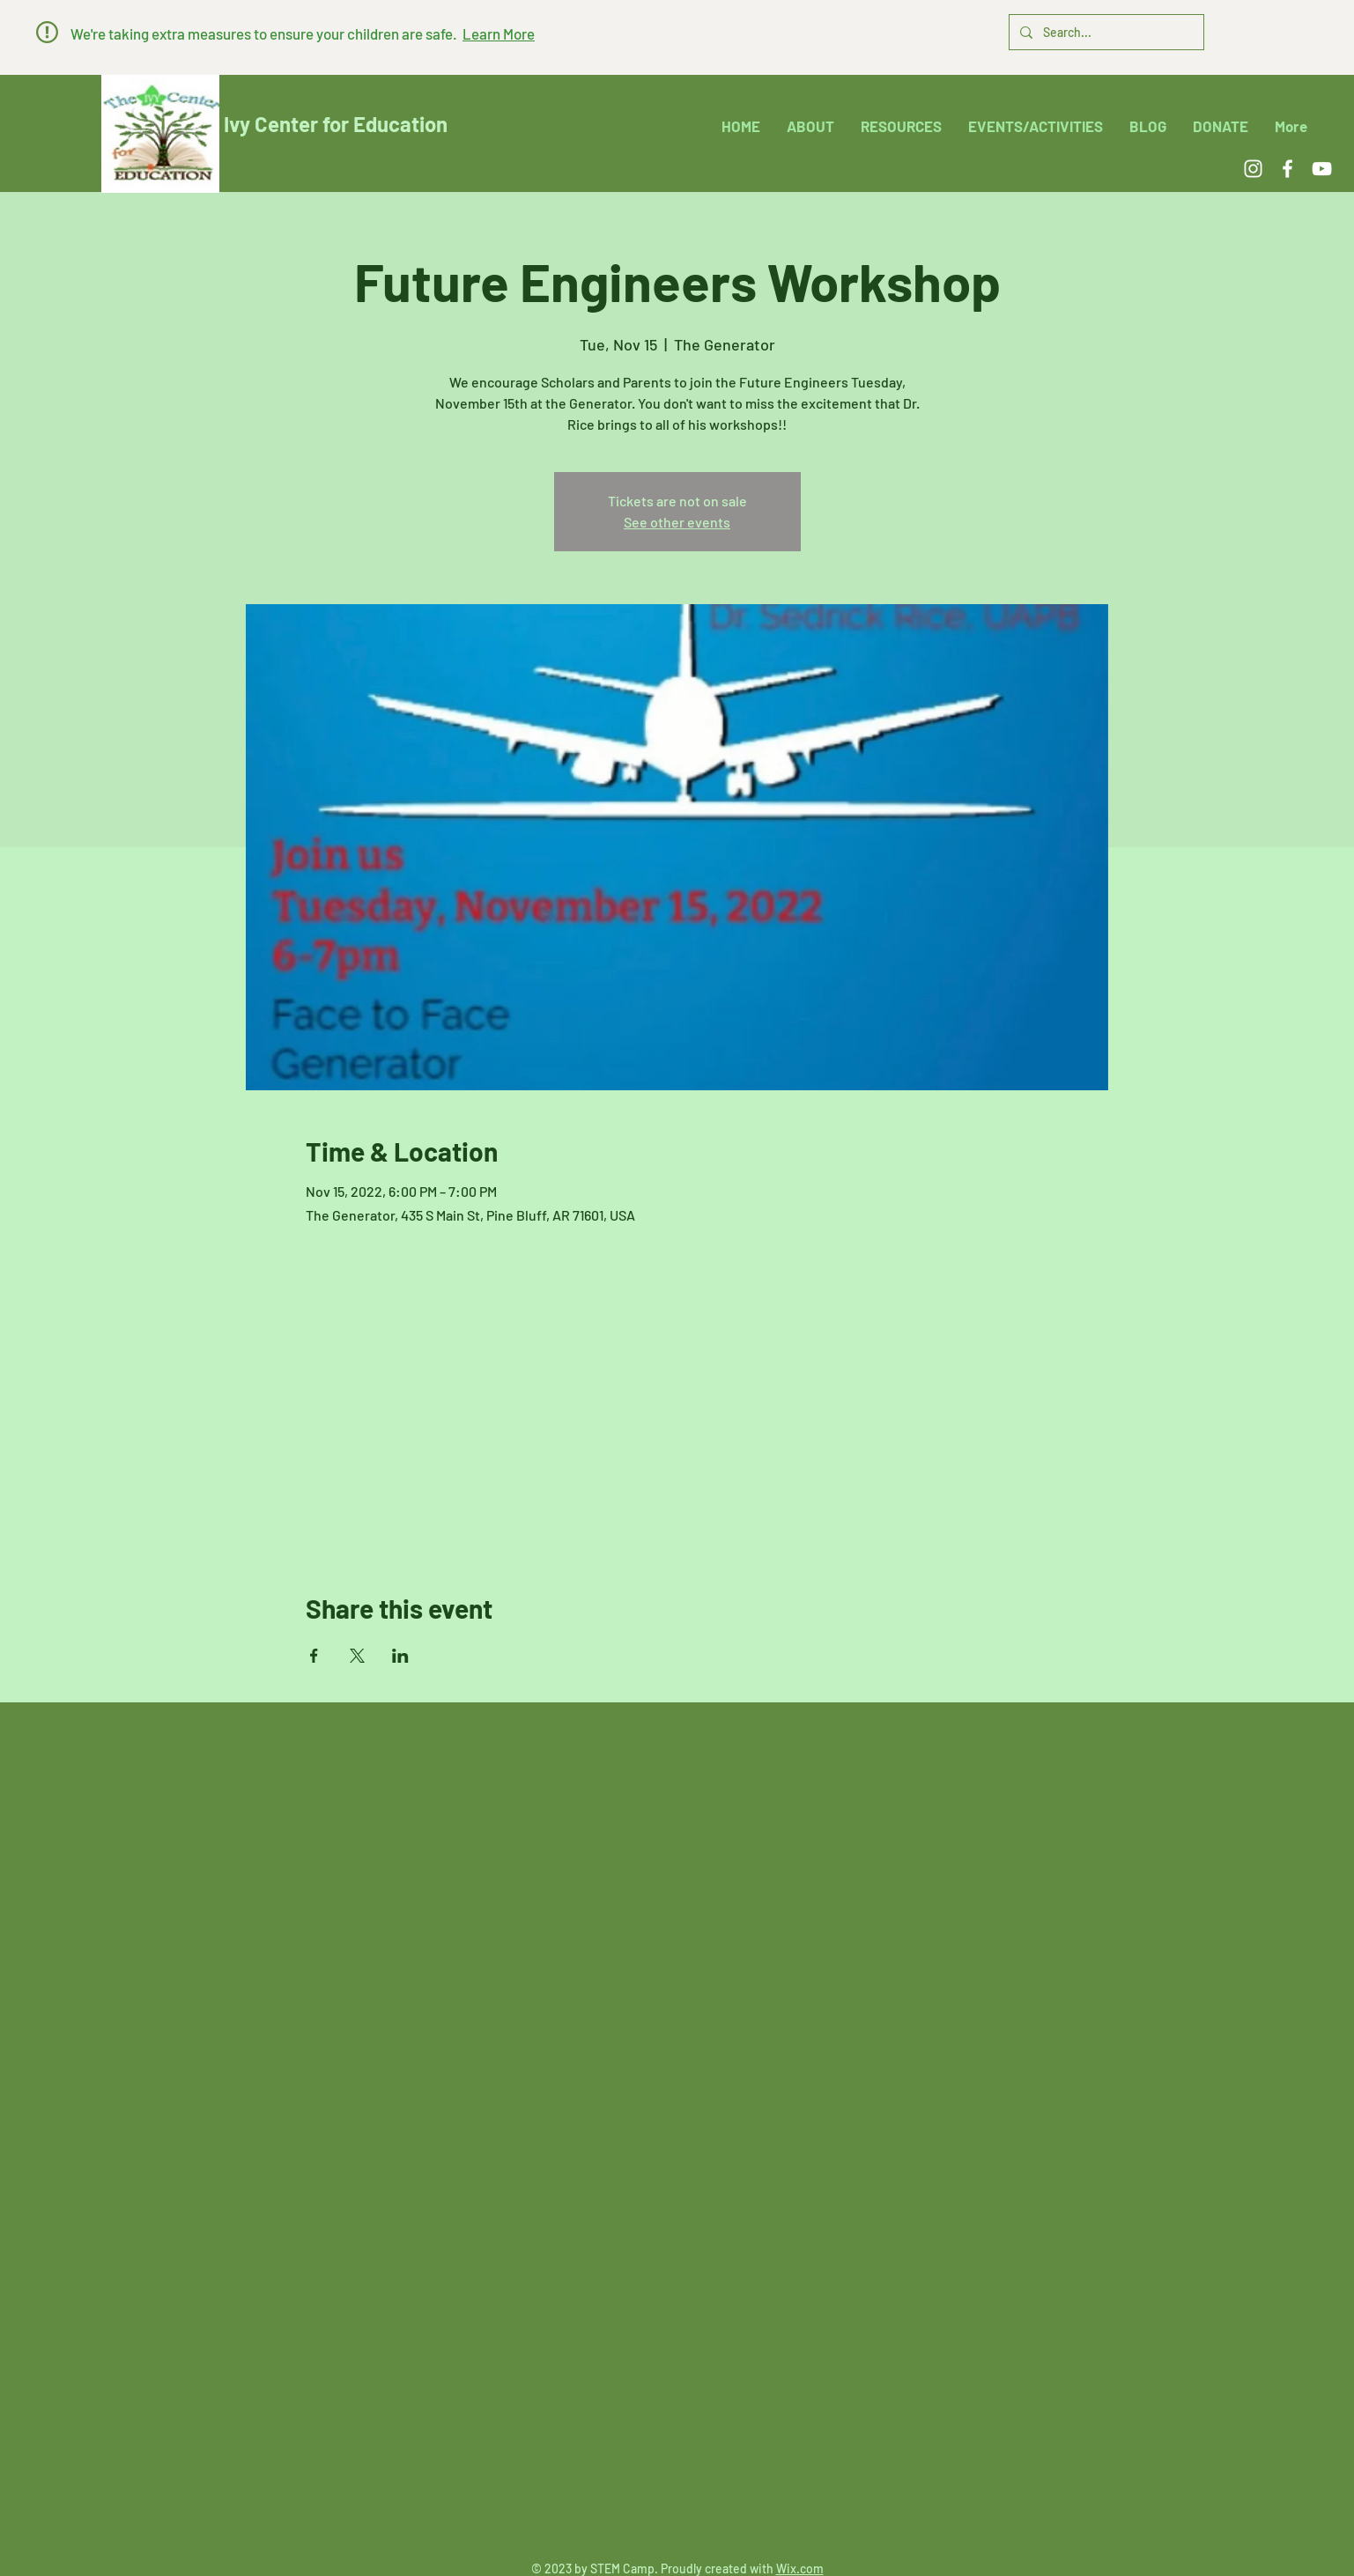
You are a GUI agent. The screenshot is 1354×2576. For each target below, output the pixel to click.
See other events (677, 521)
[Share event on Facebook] (314, 1656)
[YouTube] (1322, 169)
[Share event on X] (357, 1656)
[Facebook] (1287, 169)
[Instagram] (1253, 169)
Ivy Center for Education (336, 124)
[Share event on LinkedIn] (400, 1656)
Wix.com (800, 2568)
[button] (47, 32)
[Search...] (1104, 32)
